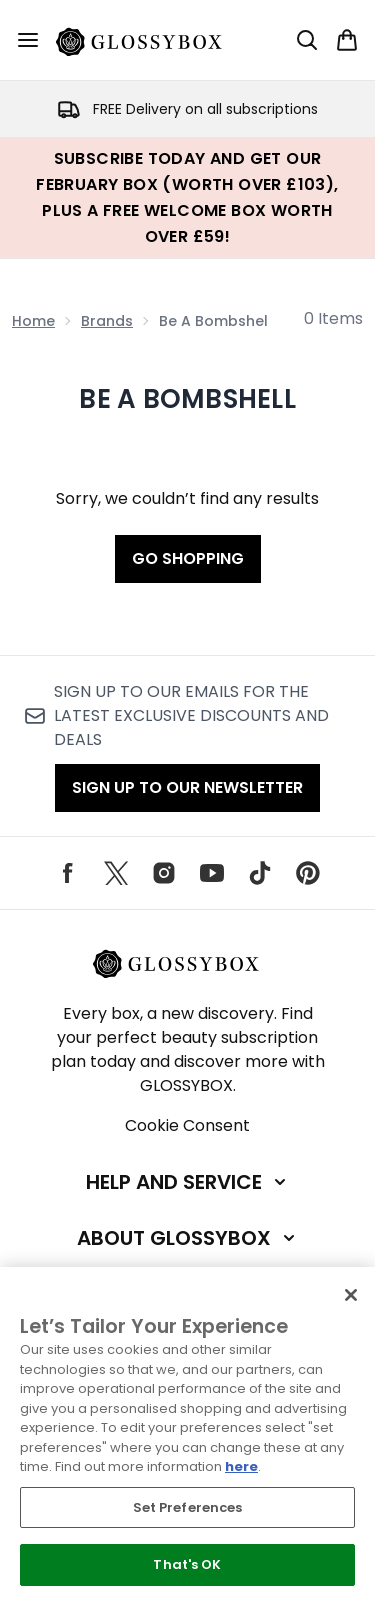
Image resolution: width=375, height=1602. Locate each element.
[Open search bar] (307, 40)
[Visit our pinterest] (308, 873)
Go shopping (188, 558)
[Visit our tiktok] (260, 873)
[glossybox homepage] (151, 40)
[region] (187, 1434)
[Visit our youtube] (212, 873)
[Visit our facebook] (68, 873)
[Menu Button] (28, 40)
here (241, 1466)
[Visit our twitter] (116, 873)
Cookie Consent (187, 1125)
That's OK (187, 1564)
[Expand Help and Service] (188, 1182)
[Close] (351, 1295)
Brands (107, 321)
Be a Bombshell (187, 399)
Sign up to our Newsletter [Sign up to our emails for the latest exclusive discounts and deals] (187, 787)
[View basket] (347, 40)
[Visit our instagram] (164, 873)
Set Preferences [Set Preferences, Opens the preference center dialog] (188, 1507)
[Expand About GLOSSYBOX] (188, 1238)
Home (33, 321)
